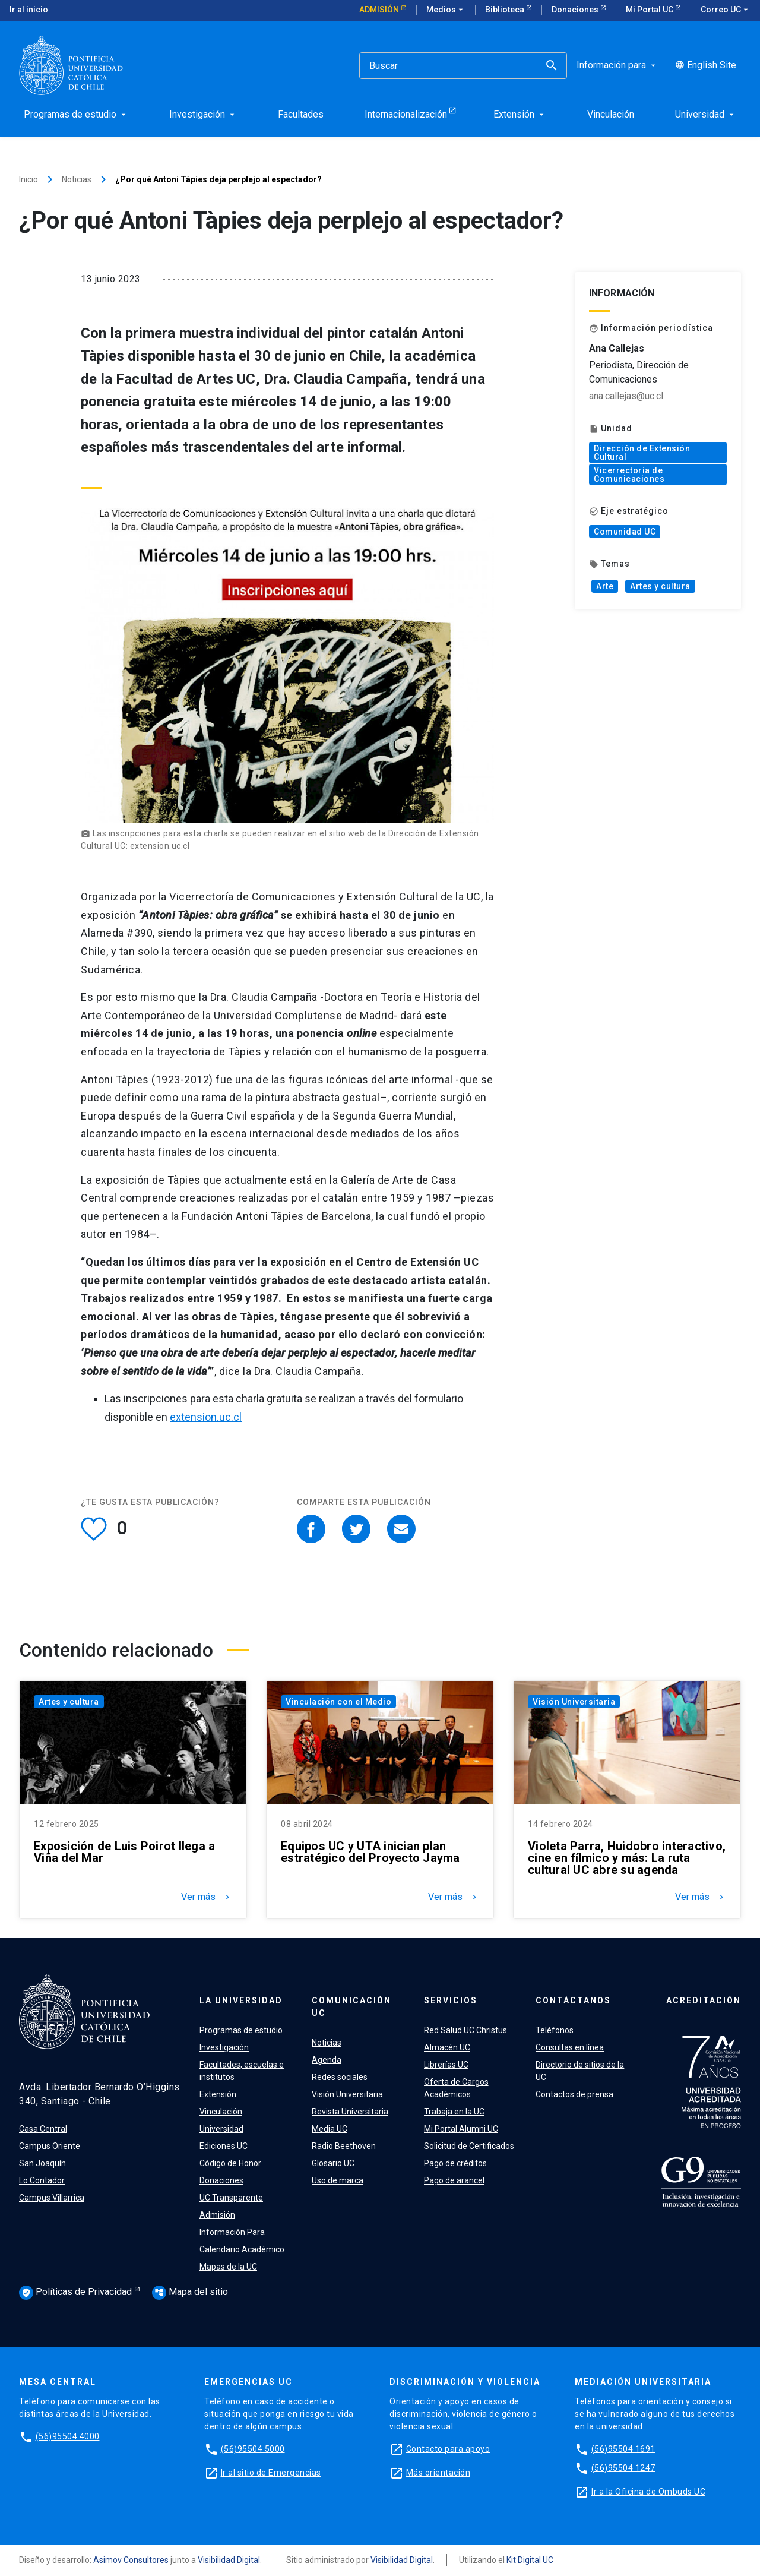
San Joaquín (42, 2163)
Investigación (224, 2047)
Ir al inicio (29, 9)
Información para (617, 65)
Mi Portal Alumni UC (461, 2129)
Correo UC (725, 10)
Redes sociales (340, 2077)
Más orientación (438, 2472)
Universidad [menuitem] (705, 114)
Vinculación (221, 2111)
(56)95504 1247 (623, 2468)
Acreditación (703, 2000)
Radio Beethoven (344, 2146)
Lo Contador (42, 2180)
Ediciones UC (224, 2146)
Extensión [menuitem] (519, 114)
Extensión (218, 2094)
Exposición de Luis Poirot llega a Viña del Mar (124, 1852)
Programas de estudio (241, 2030)
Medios (446, 10)
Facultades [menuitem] (301, 114)
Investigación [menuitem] (203, 114)
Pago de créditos (455, 2163)
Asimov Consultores (131, 2560)
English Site (705, 65)
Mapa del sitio (190, 2291)
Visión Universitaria (574, 1701)
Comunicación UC (351, 2007)
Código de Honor (230, 2163)
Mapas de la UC (228, 2266)
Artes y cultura (660, 586)
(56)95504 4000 (68, 2436)
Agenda (326, 2060)
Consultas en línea (570, 2047)
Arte (604, 586)
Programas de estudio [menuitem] (76, 114)
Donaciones (576, 9)
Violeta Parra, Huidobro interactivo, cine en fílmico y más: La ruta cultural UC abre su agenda (627, 1858)
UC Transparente (231, 2197)
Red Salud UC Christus (465, 2030)
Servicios (450, 2000)
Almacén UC (447, 2047)
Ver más (206, 1897)
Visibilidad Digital (229, 2560)
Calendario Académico (242, 2249)
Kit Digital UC (529, 2560)
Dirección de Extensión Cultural (642, 453)
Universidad (221, 2129)
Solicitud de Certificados (469, 2146)
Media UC (329, 2129)
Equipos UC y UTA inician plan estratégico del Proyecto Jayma (370, 1852)
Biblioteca (505, 9)
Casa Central (43, 2129)
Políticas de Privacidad (76, 2293)
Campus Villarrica (51, 2197)
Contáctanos (573, 2000)
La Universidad (241, 2000)
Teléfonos (555, 2030)
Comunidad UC (625, 531)
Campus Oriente (49, 2146)
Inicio (28, 179)
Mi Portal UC (650, 9)
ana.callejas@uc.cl (626, 396)
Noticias (76, 179)
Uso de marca (337, 2180)
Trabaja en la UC (454, 2111)
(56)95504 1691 (623, 2449)
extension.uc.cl (206, 1417)
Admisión (380, 9)
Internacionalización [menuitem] (406, 114)
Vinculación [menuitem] (610, 114)
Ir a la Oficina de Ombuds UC (648, 2491)
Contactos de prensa (574, 2094)
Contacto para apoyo (448, 2449)
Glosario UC (333, 2163)
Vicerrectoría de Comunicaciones (629, 474)
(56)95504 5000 (253, 2449)
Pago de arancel (454, 2180)
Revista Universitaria (350, 2111)
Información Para (232, 2232)
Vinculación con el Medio (338, 1701)
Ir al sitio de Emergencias (271, 2472)
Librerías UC (446, 2064)
